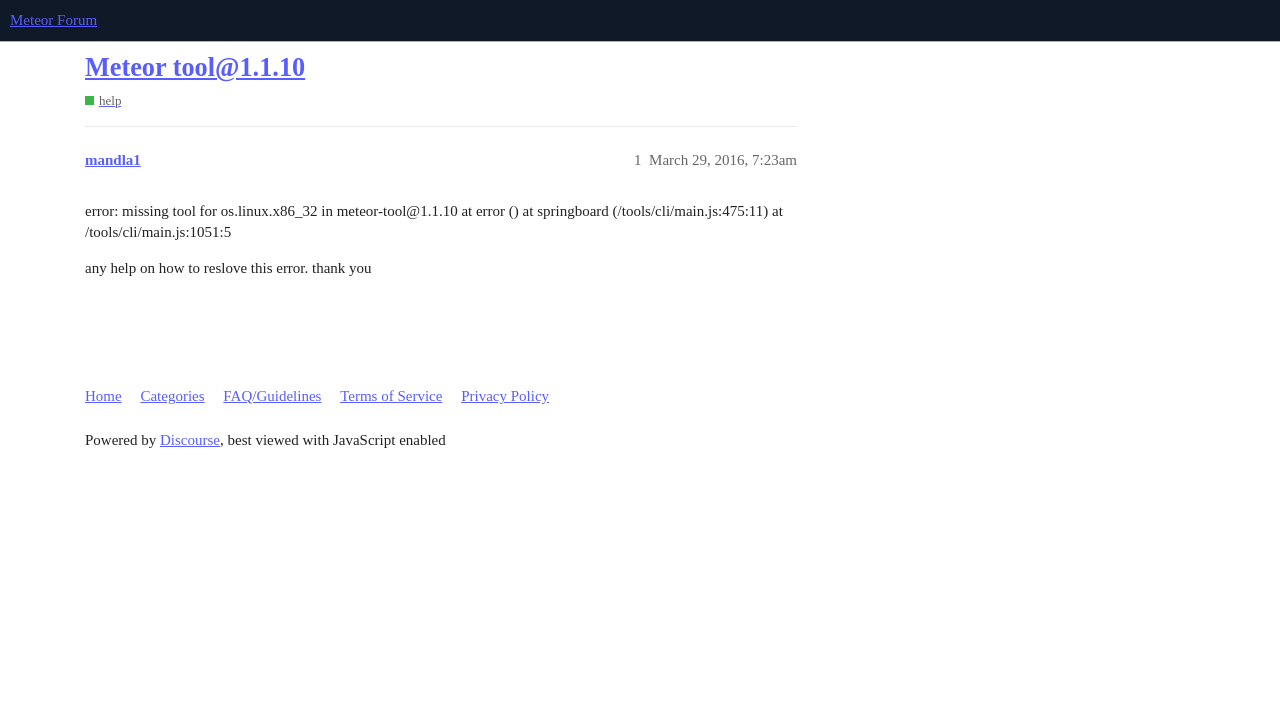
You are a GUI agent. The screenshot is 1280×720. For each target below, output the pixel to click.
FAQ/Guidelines (272, 396)
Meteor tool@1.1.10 (195, 67)
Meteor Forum (53, 20)
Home (103, 396)
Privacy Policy (505, 396)
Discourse (190, 440)
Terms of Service (391, 396)
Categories (172, 396)
